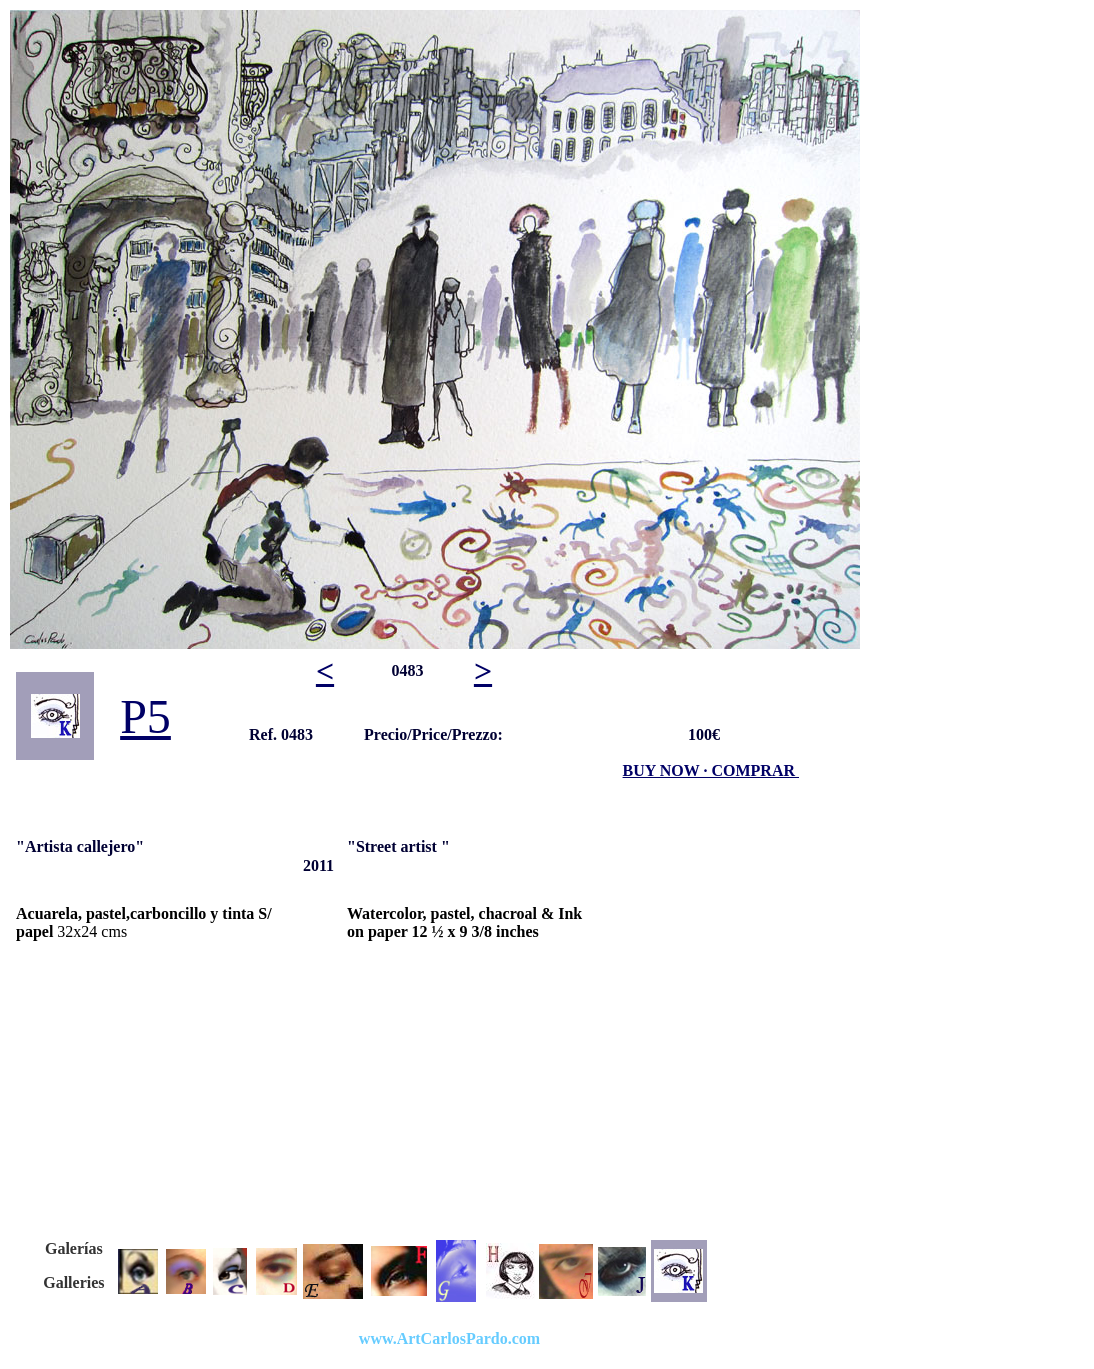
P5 (145, 716)
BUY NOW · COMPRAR (709, 770)
